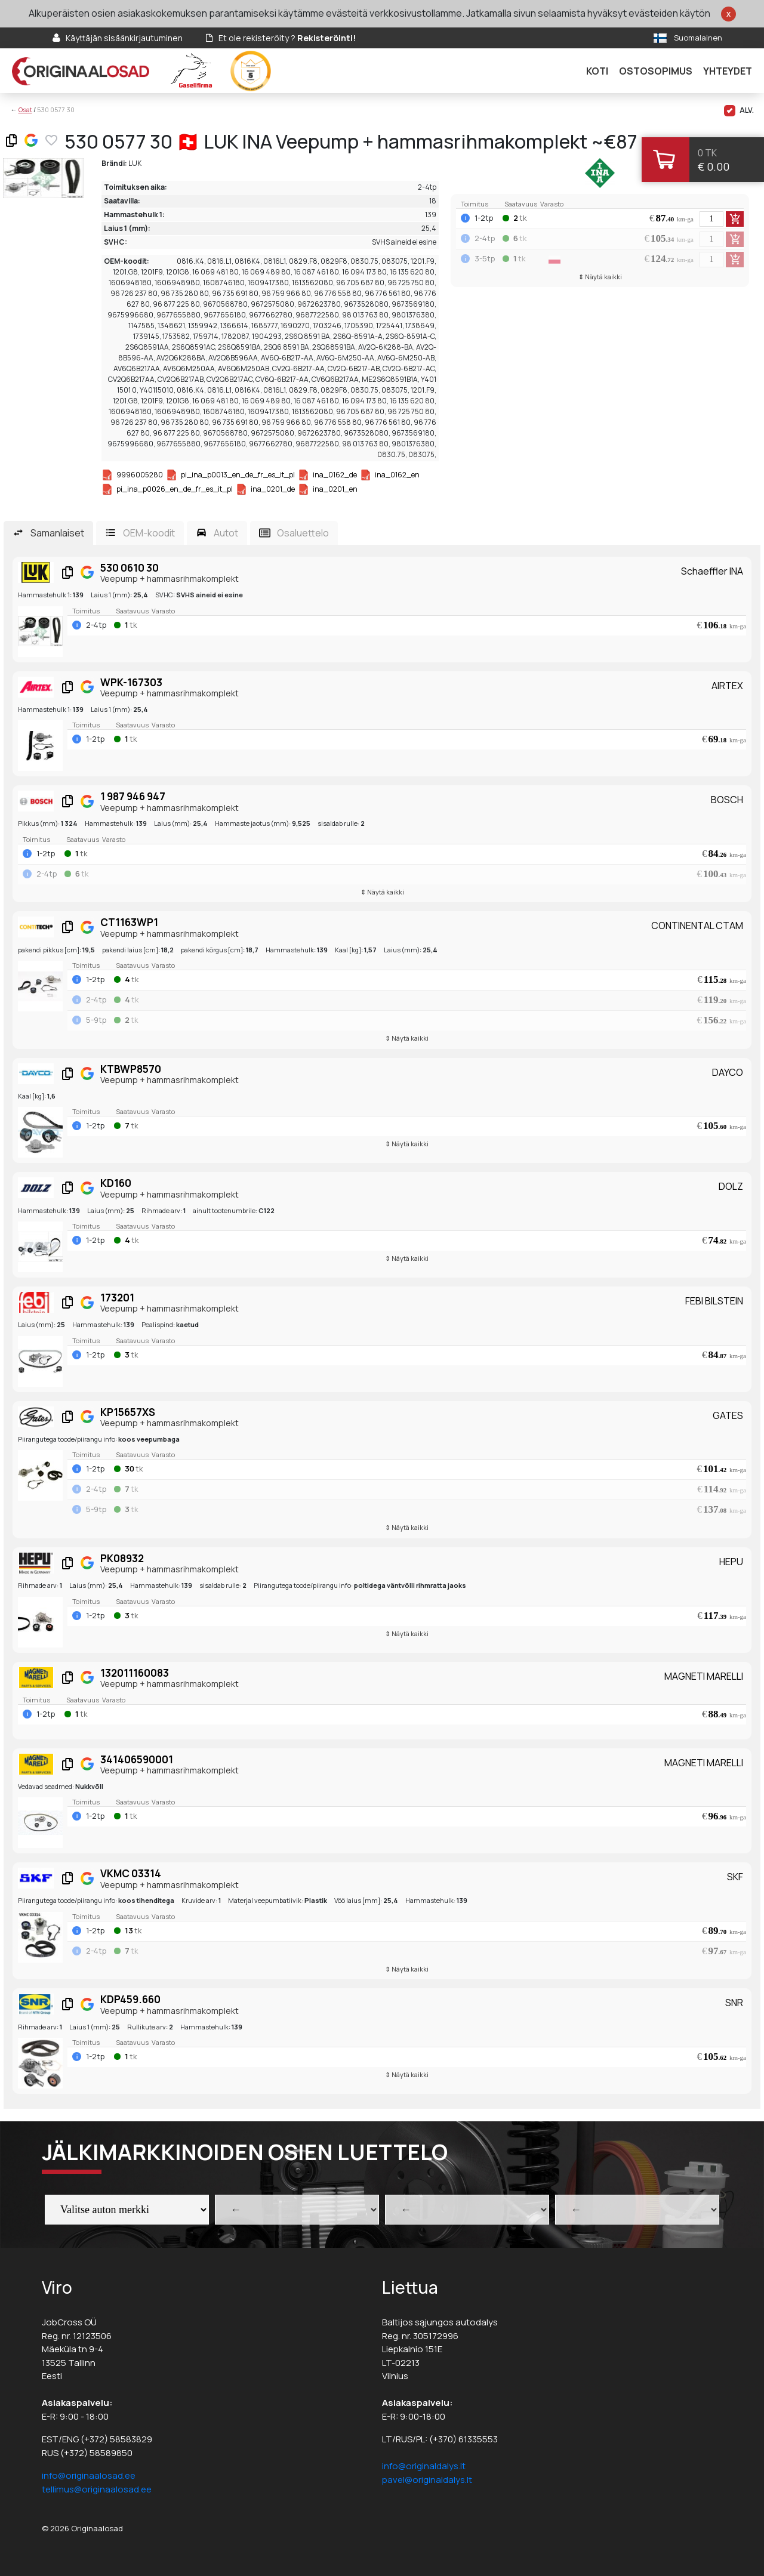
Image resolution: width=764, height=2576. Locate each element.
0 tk (707, 152)
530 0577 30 (56, 109)
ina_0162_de (335, 475)
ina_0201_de (273, 489)
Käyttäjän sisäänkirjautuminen (124, 38)
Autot (226, 532)
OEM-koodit (149, 532)
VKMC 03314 (130, 1873)
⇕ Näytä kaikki (600, 276)
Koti (597, 71)
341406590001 (136, 1759)
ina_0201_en (335, 489)
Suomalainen (698, 37)
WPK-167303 (131, 682)
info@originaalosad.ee (88, 2475)
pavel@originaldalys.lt (427, 2479)
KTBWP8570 (130, 1069)
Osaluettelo (303, 532)
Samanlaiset (57, 532)
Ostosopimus (655, 71)
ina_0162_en (397, 475)
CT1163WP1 (129, 922)
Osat (25, 109)
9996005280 (139, 475)
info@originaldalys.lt (424, 2466)
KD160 (115, 1183)
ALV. (739, 110)
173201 (117, 1297)
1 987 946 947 (132, 796)
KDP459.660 (130, 1999)
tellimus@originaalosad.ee (97, 2489)
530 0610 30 (129, 568)
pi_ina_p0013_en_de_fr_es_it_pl (238, 475)
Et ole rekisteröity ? (287, 38)
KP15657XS (127, 1412)
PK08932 (122, 1558)
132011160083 (134, 1673)
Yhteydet (727, 71)
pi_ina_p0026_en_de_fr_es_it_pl (174, 489)
